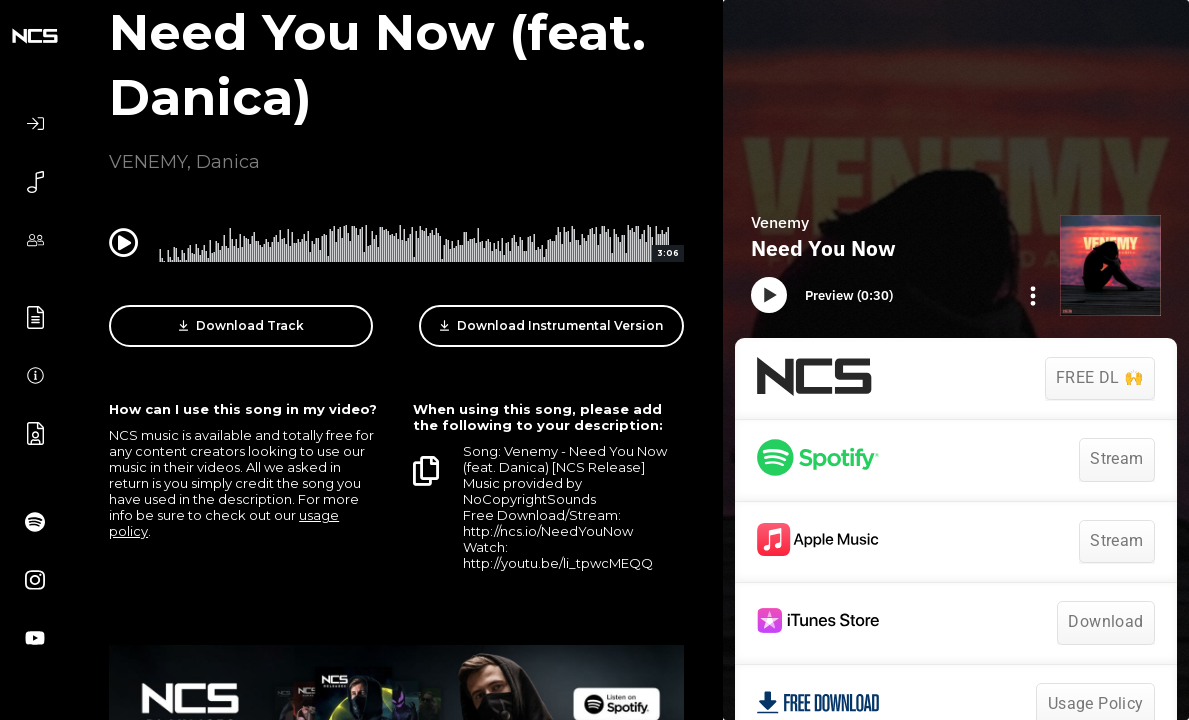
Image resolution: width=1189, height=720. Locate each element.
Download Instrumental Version (551, 326)
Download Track (241, 326)
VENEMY (148, 162)
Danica (228, 162)
